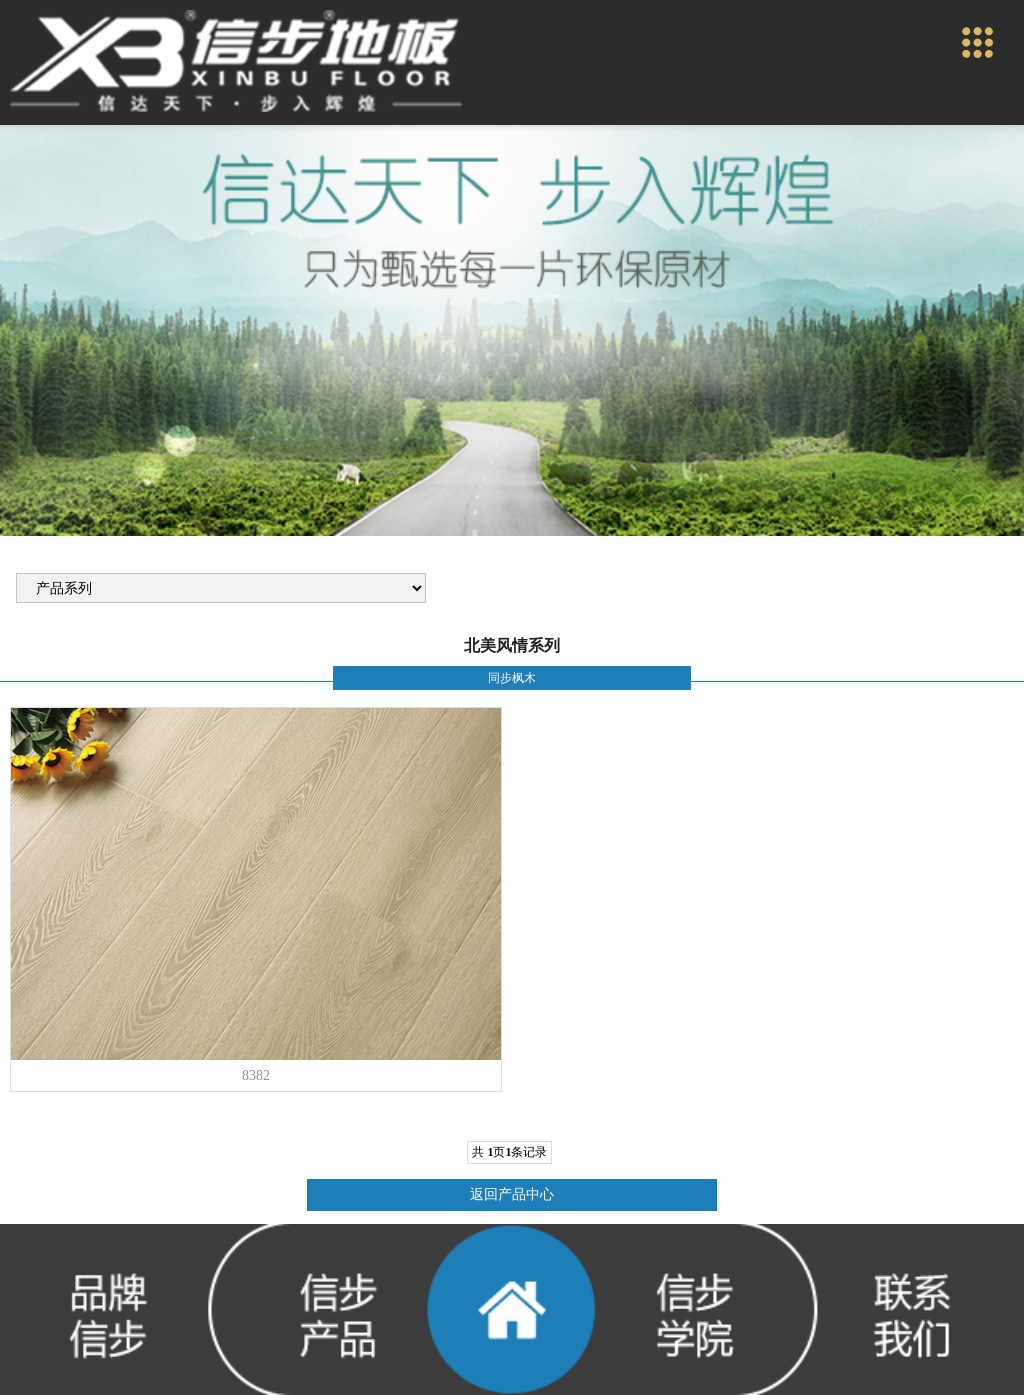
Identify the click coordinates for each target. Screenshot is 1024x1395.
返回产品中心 (512, 1194)
